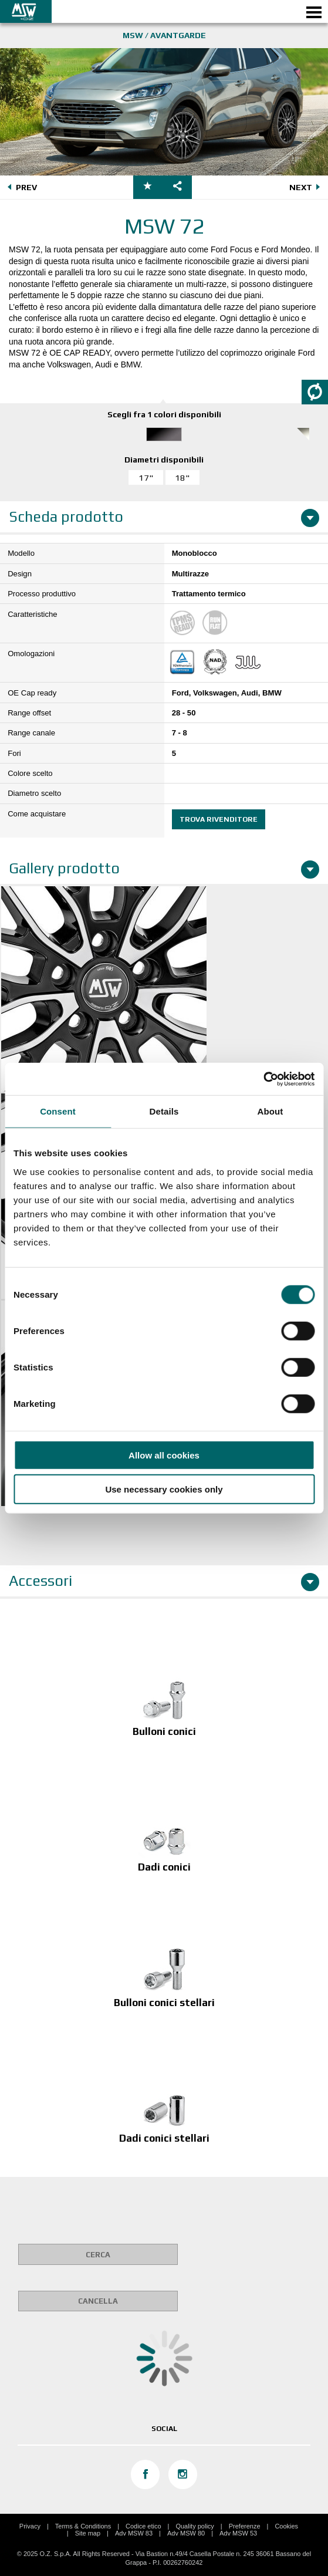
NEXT (306, 187)
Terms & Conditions (83, 2526)
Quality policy (194, 2526)
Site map (87, 2533)
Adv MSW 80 (186, 2533)
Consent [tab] (58, 1111)
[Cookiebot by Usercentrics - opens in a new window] (263, 1078)
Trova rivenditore (219, 819)
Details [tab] (164, 1111)
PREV (20, 187)
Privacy (29, 2526)
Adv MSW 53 (238, 2533)
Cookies (286, 2526)
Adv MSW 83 (134, 2533)
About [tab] (270, 1111)
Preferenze (245, 2526)
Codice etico (143, 2526)
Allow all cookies (164, 1455)
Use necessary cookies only (163, 1489)
